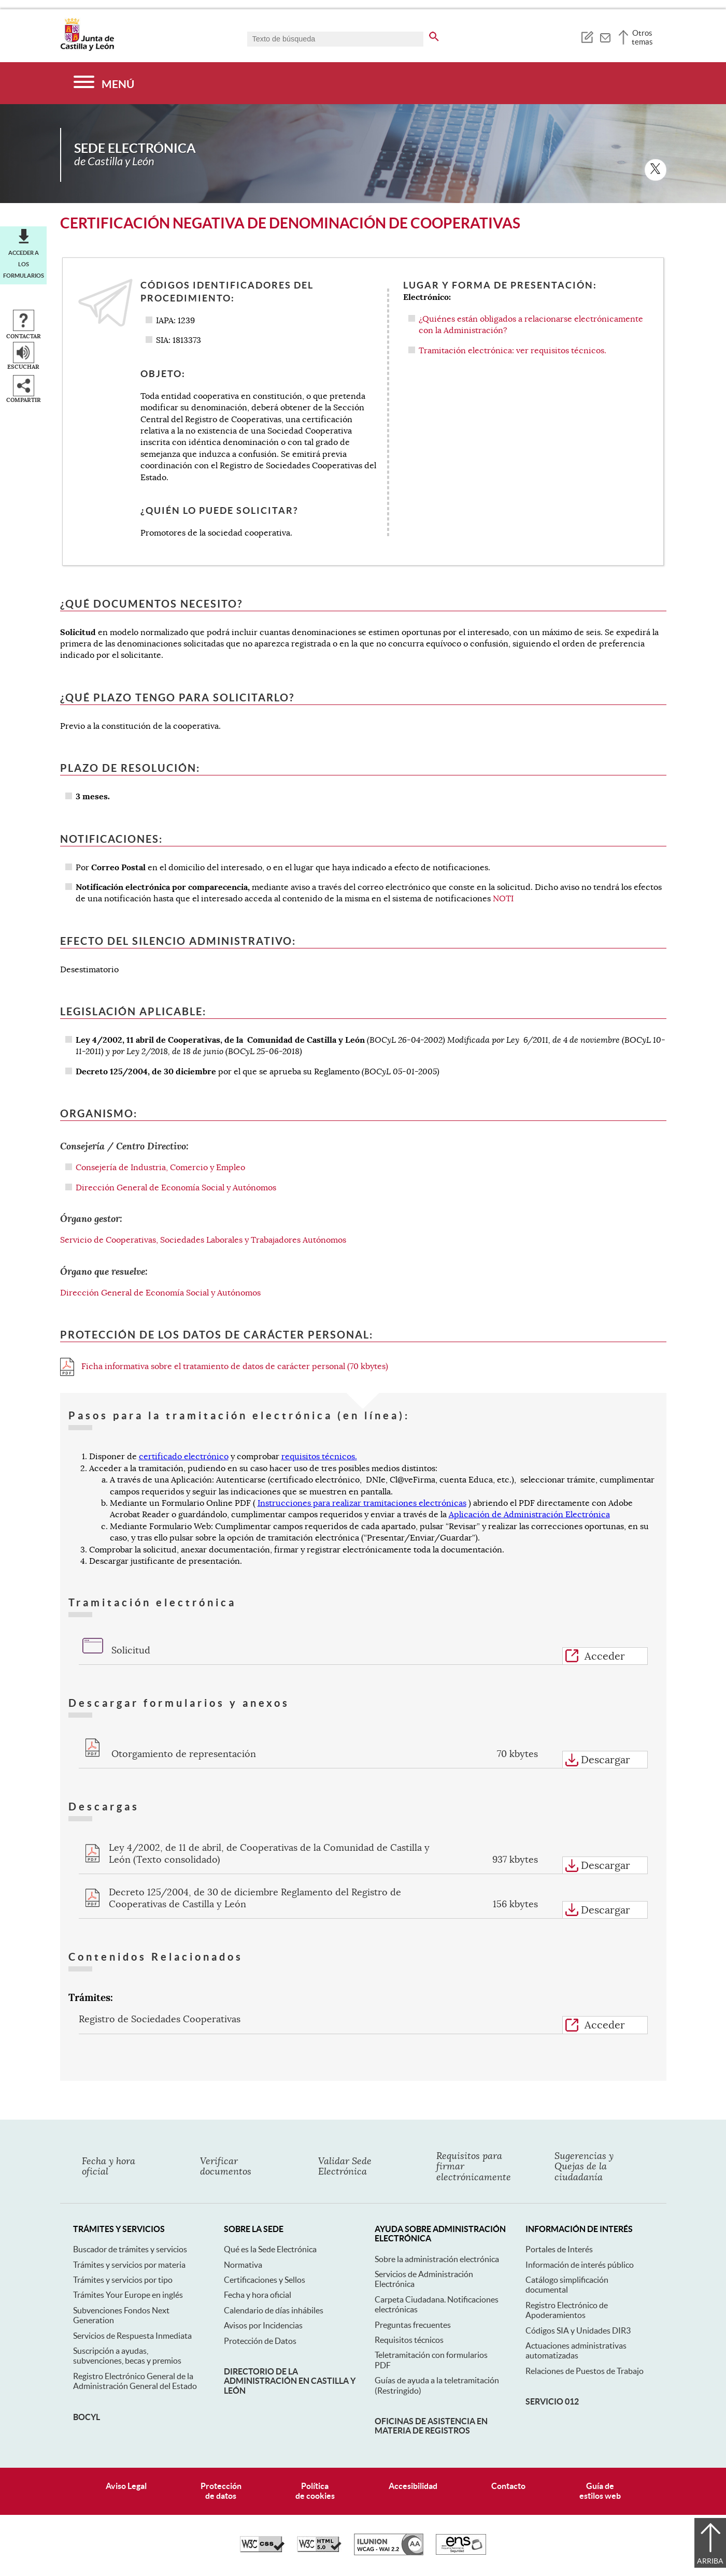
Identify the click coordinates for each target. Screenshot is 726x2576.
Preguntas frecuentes (413, 2324)
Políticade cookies (315, 2490)
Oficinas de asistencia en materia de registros (431, 2425)
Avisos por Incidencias (263, 2325)
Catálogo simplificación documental (566, 2284)
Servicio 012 (552, 2401)
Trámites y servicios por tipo (123, 2279)
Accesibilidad (413, 2486)
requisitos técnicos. (319, 1456)
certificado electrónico (184, 1456)
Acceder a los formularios (23, 264)
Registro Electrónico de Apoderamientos (566, 2310)
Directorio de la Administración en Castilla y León (289, 2381)
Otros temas (642, 37)
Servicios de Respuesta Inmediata (132, 2335)
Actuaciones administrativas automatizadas (576, 2350)
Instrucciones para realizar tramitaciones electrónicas (362, 1503)
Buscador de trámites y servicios (130, 2249)
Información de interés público (579, 2264)
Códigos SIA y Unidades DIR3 (578, 2330)
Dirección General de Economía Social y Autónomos (176, 1188)
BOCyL (86, 2417)
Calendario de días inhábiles (273, 2310)
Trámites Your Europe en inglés (128, 2294)
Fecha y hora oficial (257, 2294)
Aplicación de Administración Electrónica (529, 1514)
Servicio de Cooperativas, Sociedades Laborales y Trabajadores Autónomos (203, 1240)
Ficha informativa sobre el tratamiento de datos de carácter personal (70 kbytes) (224, 1366)
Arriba (710, 2561)
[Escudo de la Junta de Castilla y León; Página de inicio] (87, 49)
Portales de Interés (559, 2249)
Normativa (243, 2264)
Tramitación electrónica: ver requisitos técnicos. (512, 351)
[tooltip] (586, 36)
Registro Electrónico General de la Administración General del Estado (135, 2381)
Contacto (508, 2486)
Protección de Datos (260, 2340)
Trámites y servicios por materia (129, 2264)
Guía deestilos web (600, 2490)
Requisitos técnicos (409, 2339)
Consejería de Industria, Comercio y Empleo (160, 1167)
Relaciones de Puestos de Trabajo (584, 2371)
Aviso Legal (126, 2486)
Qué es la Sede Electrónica (270, 2249)
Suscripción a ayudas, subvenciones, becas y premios (127, 2355)
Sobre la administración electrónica (437, 2259)
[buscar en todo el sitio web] (434, 34)
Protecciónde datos (221, 2490)
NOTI (503, 899)
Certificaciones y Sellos (264, 2279)
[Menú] (104, 83)
